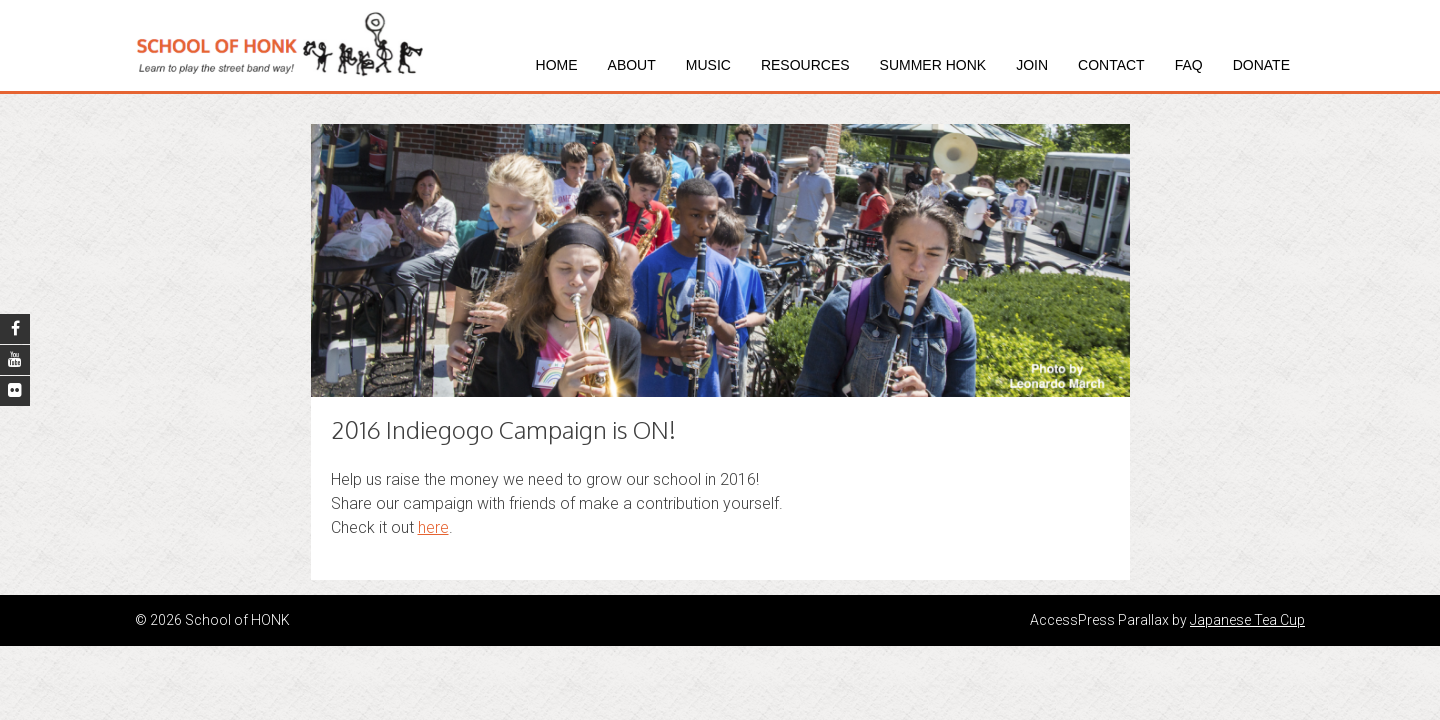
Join (1032, 65)
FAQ (1189, 65)
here (433, 527)
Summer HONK (933, 65)
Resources (805, 65)
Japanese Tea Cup (1247, 620)
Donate (1261, 65)
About (632, 65)
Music (708, 65)
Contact (1111, 65)
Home (557, 65)
